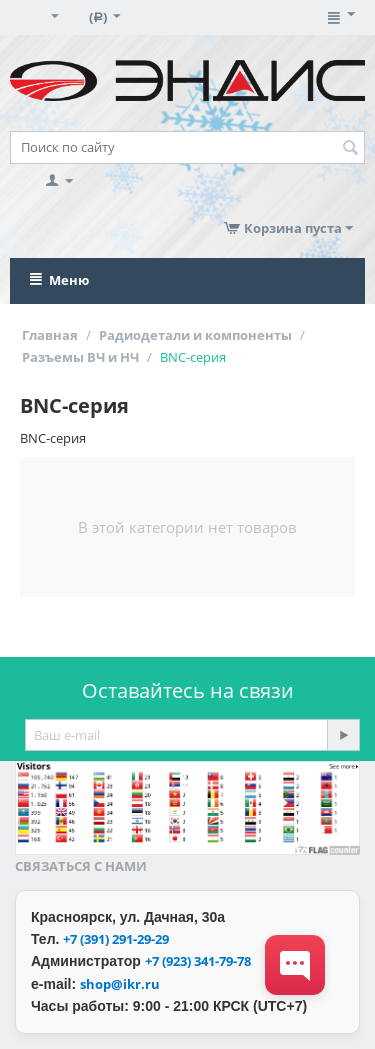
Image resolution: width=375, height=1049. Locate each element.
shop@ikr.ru (120, 984)
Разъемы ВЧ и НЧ (80, 357)
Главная (50, 335)
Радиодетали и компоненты (195, 335)
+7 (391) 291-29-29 (116, 939)
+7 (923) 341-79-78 (198, 961)
